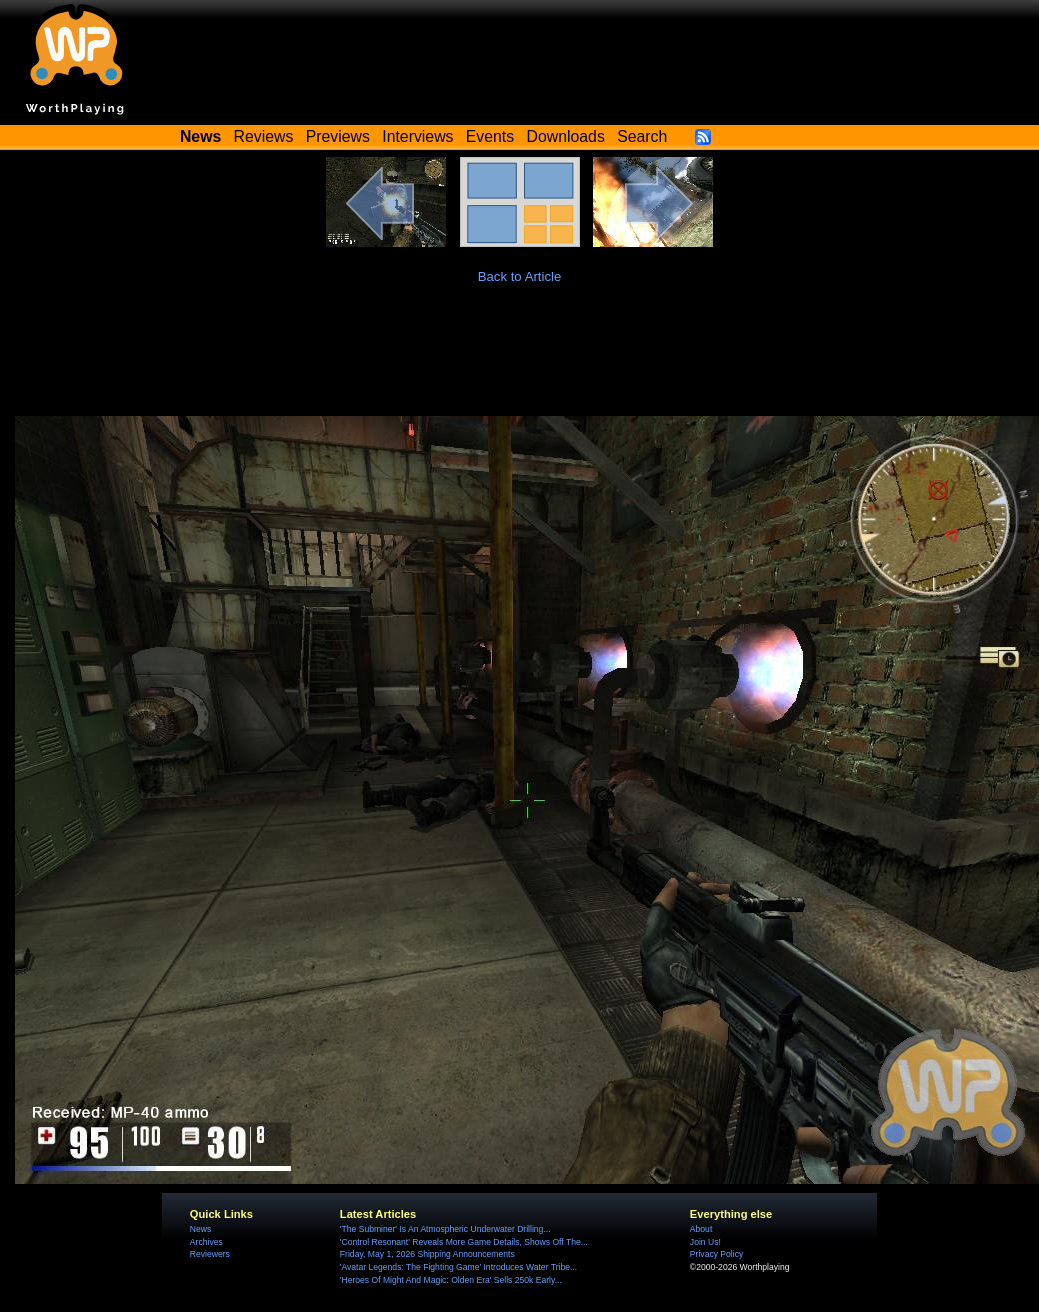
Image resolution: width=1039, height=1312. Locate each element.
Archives (206, 1242)
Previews (338, 136)
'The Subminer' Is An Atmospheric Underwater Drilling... (445, 1229)
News (200, 1229)
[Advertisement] (520, 361)
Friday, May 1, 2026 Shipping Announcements (427, 1254)
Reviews (264, 136)
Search (642, 136)
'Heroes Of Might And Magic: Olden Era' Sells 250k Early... (451, 1280)
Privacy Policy (716, 1254)
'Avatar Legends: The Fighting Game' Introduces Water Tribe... (458, 1267)
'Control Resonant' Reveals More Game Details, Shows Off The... (464, 1242)
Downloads (566, 136)
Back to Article (520, 276)
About (701, 1229)
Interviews (417, 136)
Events (490, 136)
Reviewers (210, 1254)
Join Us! (705, 1242)
